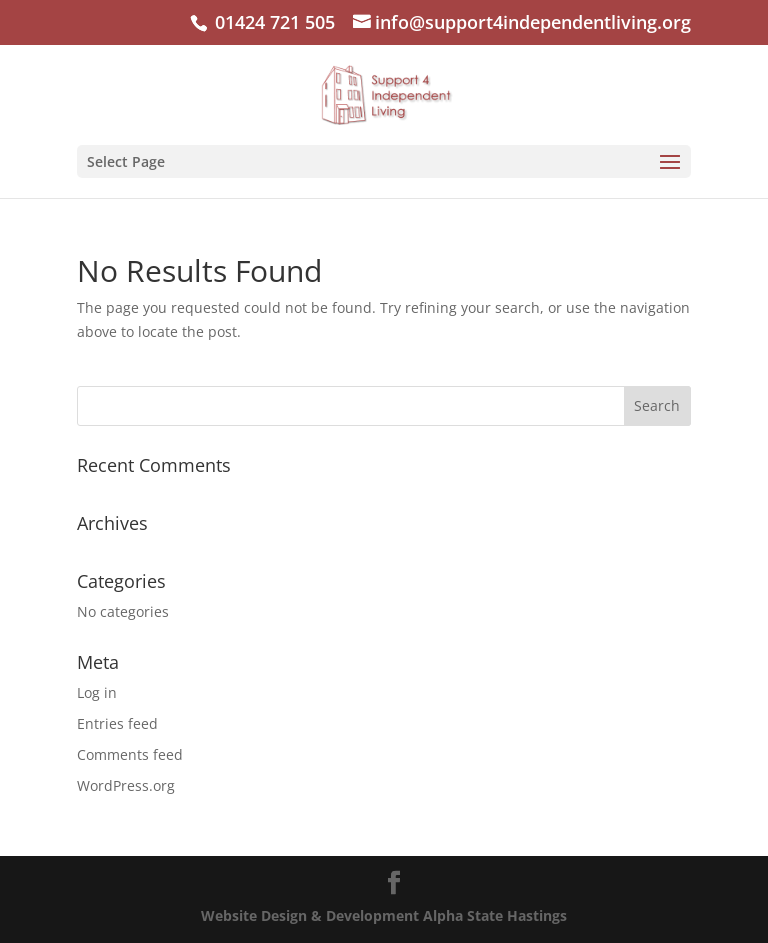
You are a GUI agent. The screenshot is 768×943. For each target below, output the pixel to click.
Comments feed (130, 754)
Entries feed (117, 723)
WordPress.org (126, 785)
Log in (97, 692)
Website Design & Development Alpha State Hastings (384, 915)
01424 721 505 (272, 22)
